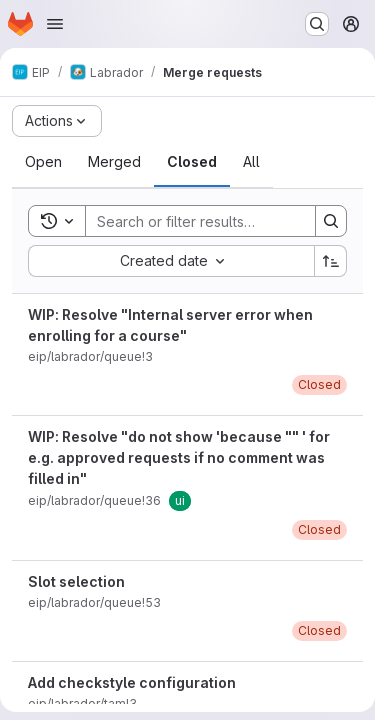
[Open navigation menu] (55, 24)
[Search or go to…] (317, 24)
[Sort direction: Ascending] (331, 261)
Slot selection (76, 581)
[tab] (43, 162)
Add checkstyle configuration (132, 682)
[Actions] (57, 121)
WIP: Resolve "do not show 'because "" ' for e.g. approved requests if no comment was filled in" (179, 457)
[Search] (217, 221)
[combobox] (171, 261)
